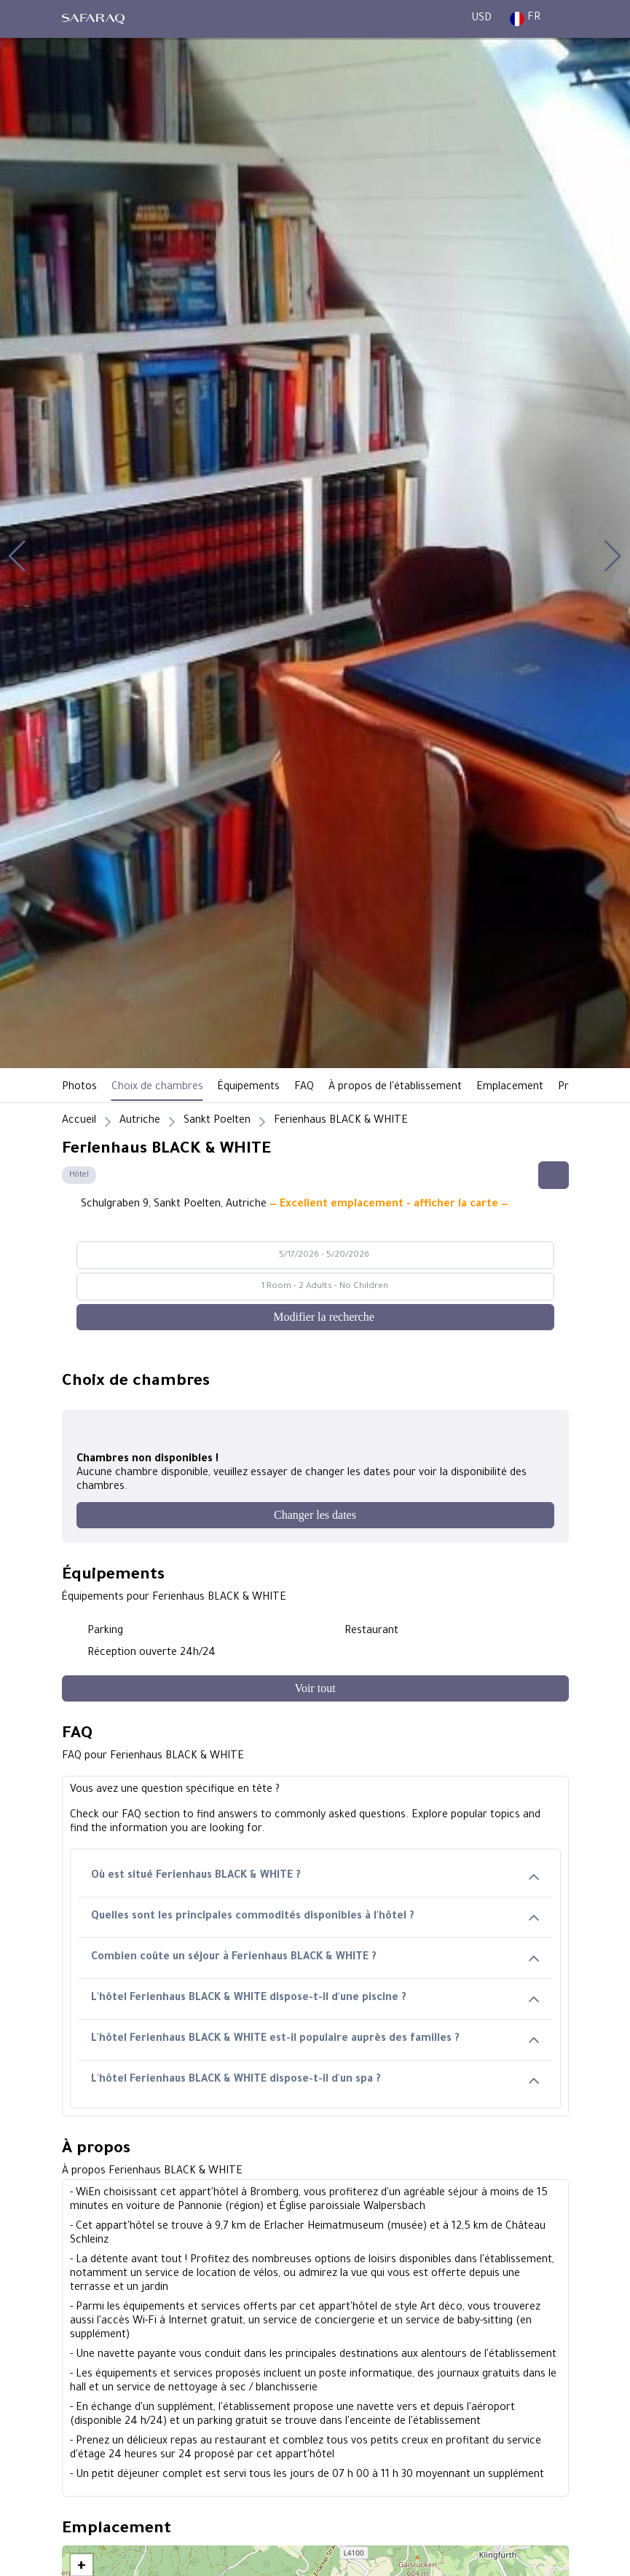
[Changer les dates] (315, 1515)
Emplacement (509, 1088)
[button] (17, 556)
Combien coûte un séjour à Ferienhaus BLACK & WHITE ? (315, 1958)
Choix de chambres (157, 1088)
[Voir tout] (315, 1688)
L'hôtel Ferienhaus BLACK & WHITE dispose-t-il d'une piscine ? (315, 1999)
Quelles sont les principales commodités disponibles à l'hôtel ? (315, 1917)
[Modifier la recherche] (315, 1317)
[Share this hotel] (553, 1175)
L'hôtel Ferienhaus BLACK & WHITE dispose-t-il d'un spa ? (315, 2080)
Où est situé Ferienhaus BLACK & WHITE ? (315, 1876)
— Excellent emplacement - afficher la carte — (388, 1205)
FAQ (304, 1088)
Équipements (249, 1088)
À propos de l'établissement (395, 1088)
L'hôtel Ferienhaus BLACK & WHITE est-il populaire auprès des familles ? (315, 2040)
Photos (79, 1088)
